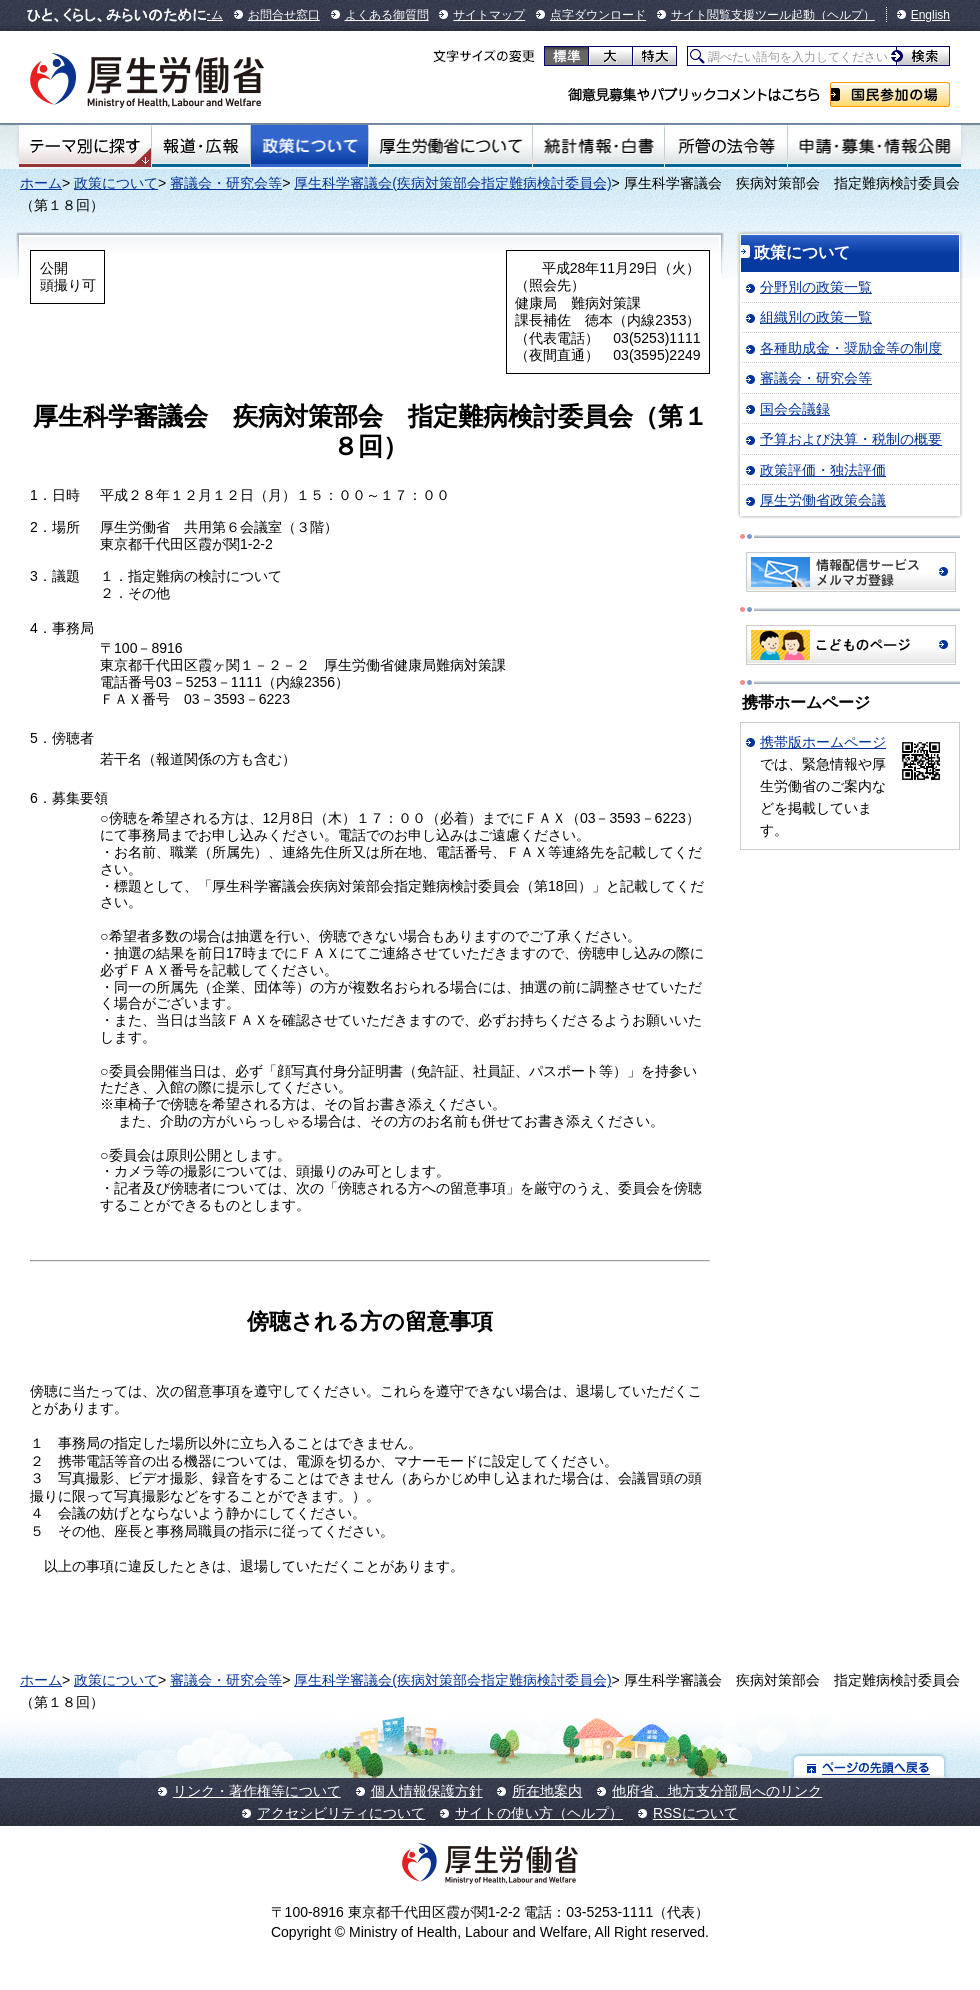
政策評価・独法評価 (823, 470)
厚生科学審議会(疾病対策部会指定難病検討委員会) (452, 183)
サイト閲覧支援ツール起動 (743, 15)
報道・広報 (201, 146)
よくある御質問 (387, 15)
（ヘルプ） (845, 15)
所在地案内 (547, 1791)
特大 (654, 56)
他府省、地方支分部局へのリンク (717, 1791)
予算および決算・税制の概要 (851, 439)
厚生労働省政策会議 (823, 500)
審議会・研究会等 (226, 183)
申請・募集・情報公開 (874, 146)
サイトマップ (489, 15)
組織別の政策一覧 (816, 317)
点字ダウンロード (598, 15)
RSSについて (695, 1813)
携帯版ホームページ (823, 742)
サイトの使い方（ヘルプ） (539, 1813)
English (930, 15)
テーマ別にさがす (85, 146)
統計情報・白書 (598, 146)
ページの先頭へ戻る (869, 1766)
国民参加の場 (890, 94)
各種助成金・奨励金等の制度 (851, 348)
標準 (566, 56)
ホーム (41, 183)
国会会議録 (795, 409)
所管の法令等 (725, 146)
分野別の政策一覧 (816, 287)
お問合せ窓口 (284, 15)
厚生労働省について (451, 146)
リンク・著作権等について (257, 1791)
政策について (309, 146)
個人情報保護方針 (427, 1791)
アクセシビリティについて (341, 1813)
